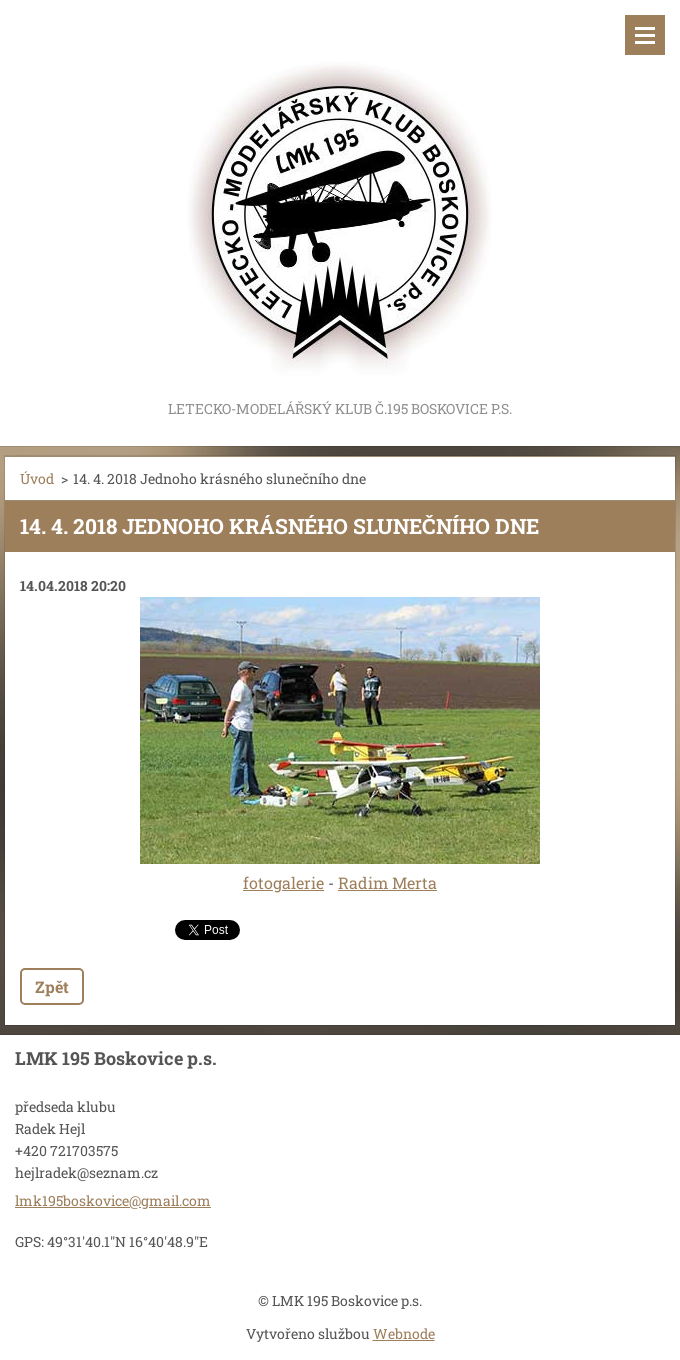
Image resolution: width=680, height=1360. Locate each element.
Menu (645, 35)
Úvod (37, 478)
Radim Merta (387, 882)
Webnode (404, 1333)
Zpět (52, 986)
